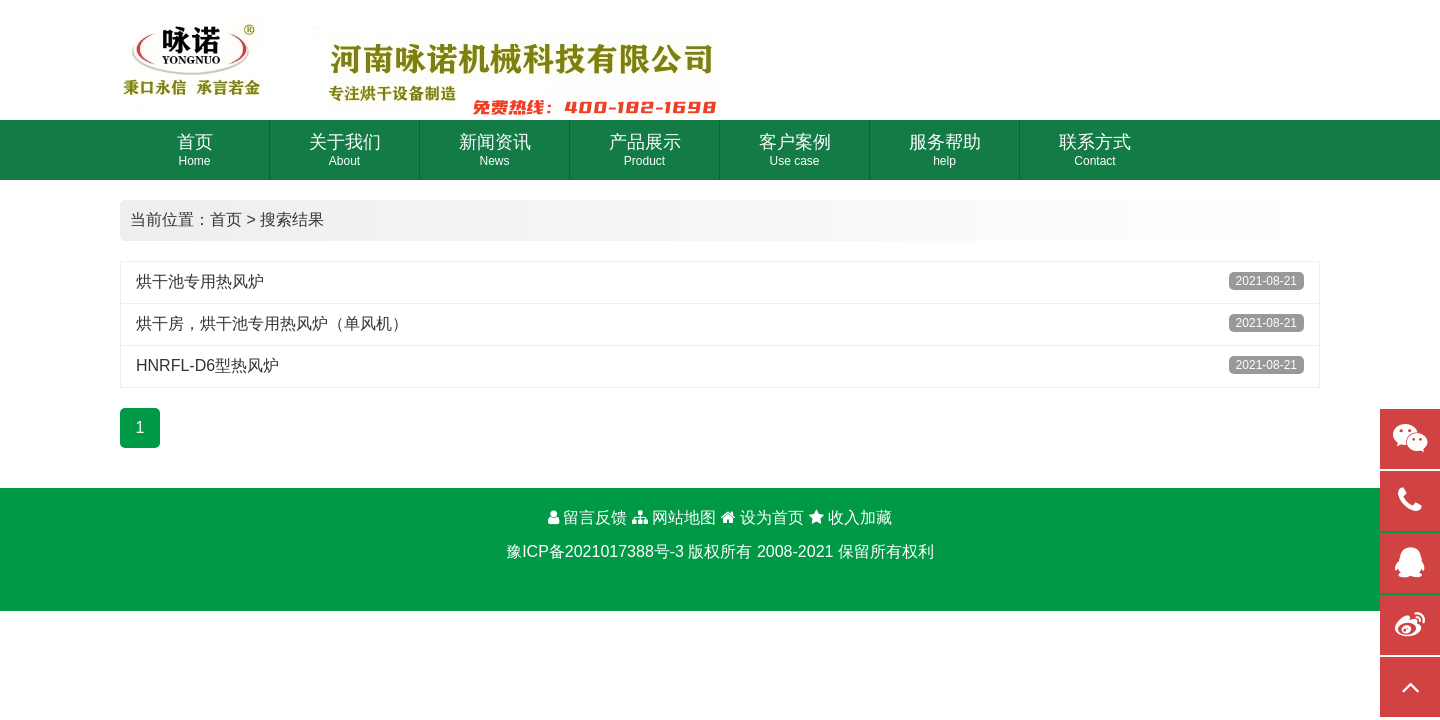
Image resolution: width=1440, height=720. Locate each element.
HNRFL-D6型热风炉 (207, 365)
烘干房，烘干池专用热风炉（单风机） (272, 323)
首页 (226, 219)
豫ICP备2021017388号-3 (595, 551)
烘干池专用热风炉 (200, 281)
